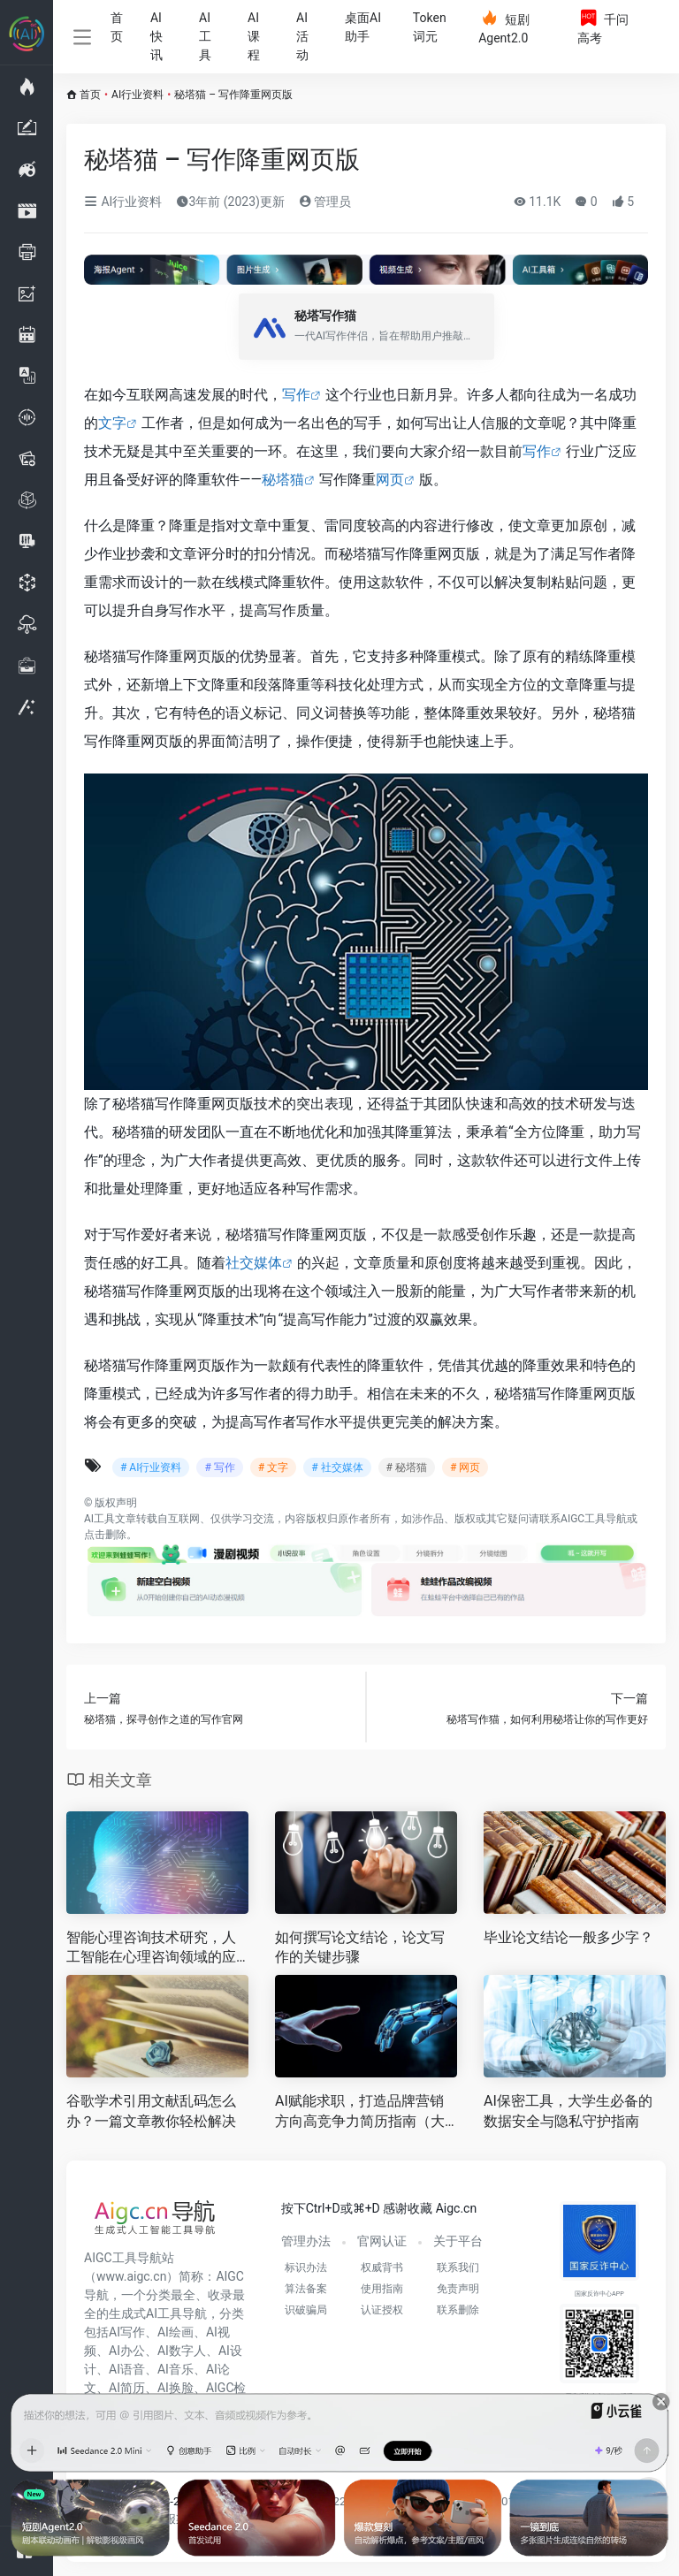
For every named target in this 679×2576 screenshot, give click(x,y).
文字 (112, 423)
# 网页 (465, 1467)
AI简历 (127, 2388)
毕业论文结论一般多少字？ (568, 1937)
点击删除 (105, 1534)
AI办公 (127, 2351)
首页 (117, 27)
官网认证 (382, 2241)
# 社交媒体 (336, 1467)
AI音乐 (175, 2369)
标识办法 (306, 2267)
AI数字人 (181, 2351)
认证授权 (382, 2310)
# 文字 (273, 1467)
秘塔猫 (283, 479)
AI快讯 (156, 36)
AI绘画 (175, 2332)
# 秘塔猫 (406, 1467)
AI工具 (205, 36)
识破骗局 (306, 2310)
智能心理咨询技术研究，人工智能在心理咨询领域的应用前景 (151, 1949)
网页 (390, 479)
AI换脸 (175, 2388)
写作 (296, 394)
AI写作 (127, 2332)
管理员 (325, 201)
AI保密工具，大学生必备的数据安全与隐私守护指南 (568, 2111)
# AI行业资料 (150, 1467)
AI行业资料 (137, 94)
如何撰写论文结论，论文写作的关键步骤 (360, 1947)
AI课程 (254, 36)
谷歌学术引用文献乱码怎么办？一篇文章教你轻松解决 (151, 2111)
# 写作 (219, 1467)
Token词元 (429, 27)
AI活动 (302, 36)
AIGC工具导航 (594, 1519)
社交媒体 (253, 1262)
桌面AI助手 (363, 27)
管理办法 (306, 2241)
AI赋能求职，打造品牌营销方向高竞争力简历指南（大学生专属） (360, 2112)
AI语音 (127, 2369)
